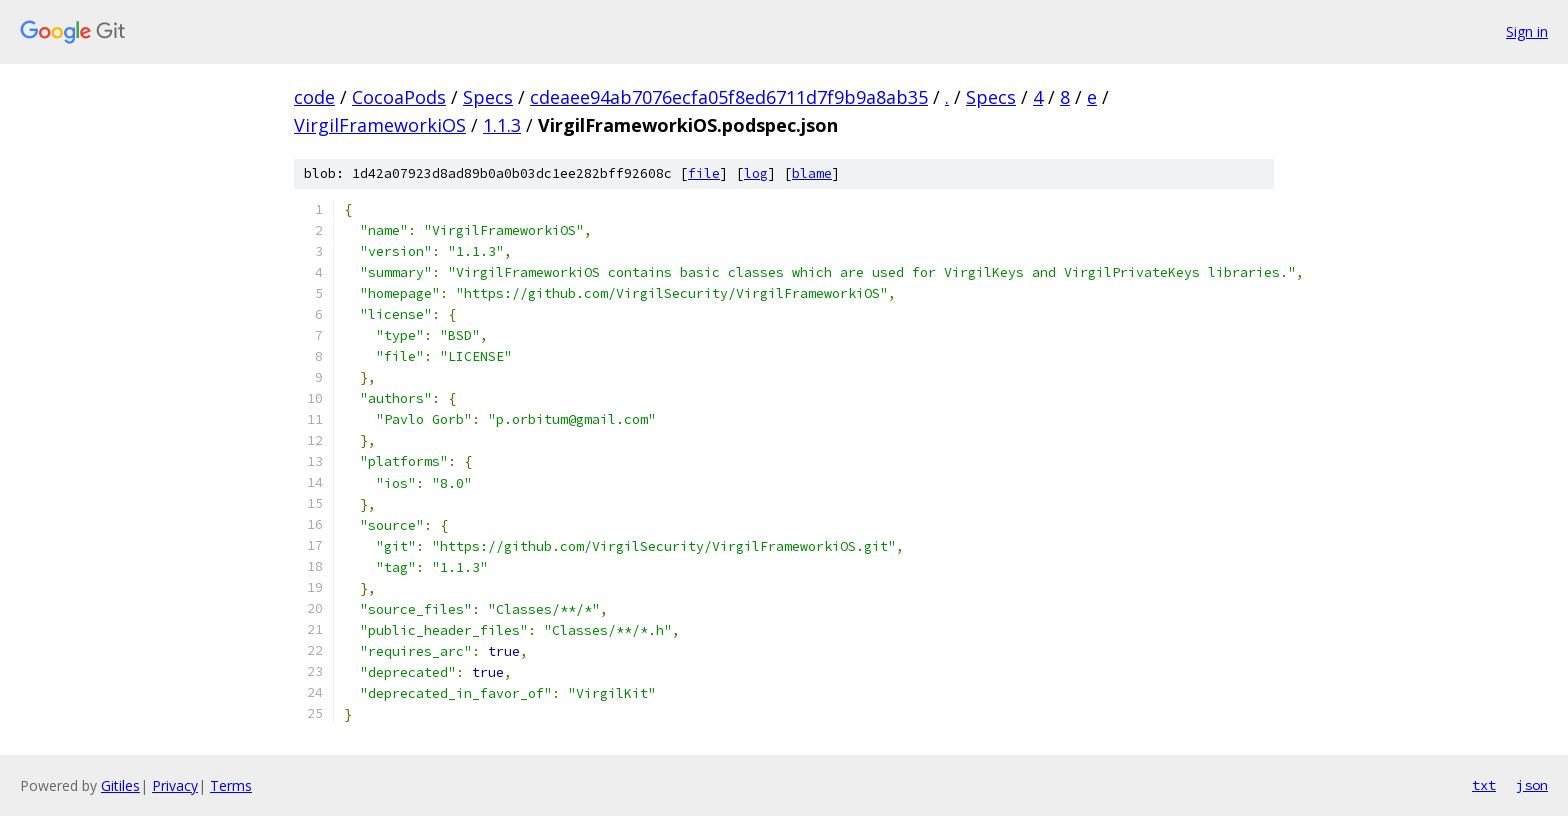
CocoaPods (399, 97)
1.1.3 (502, 125)
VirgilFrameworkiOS (380, 125)
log (756, 173)
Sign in (1527, 31)
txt (1484, 785)
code (314, 97)
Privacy (175, 785)
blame (812, 173)
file (704, 173)
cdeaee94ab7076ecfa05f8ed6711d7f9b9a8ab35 (729, 97)
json (1532, 785)
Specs (488, 97)
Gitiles (120, 785)
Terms (231, 785)
